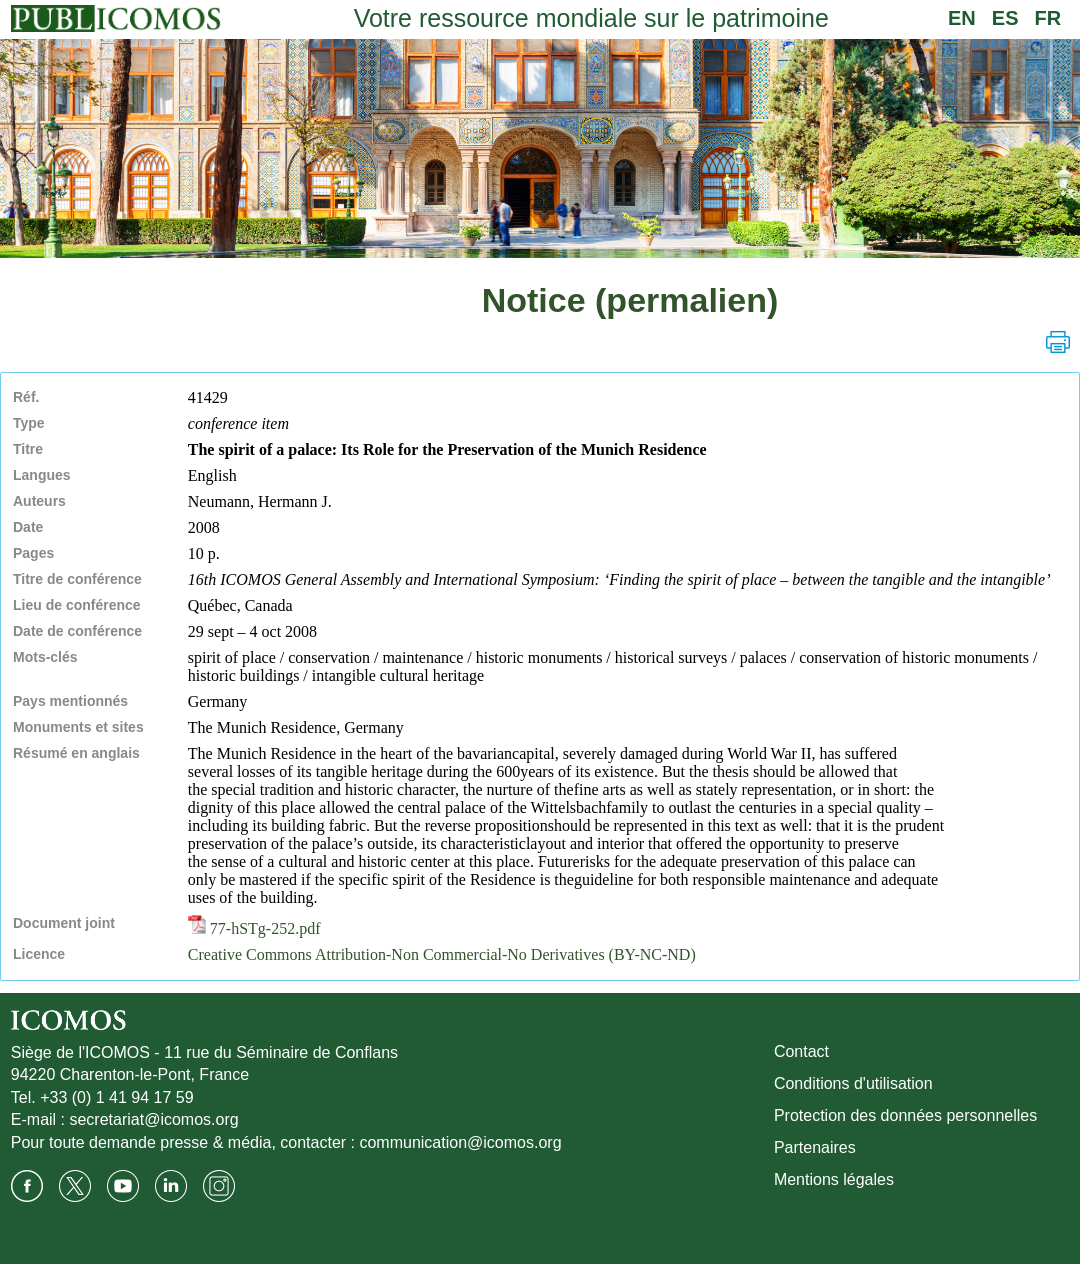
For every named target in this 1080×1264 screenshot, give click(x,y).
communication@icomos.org (460, 1142)
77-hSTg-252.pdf (254, 928)
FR (1048, 18)
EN (962, 18)
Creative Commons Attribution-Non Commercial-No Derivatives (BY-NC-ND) (442, 954)
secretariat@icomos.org (153, 1119)
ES (1005, 18)
